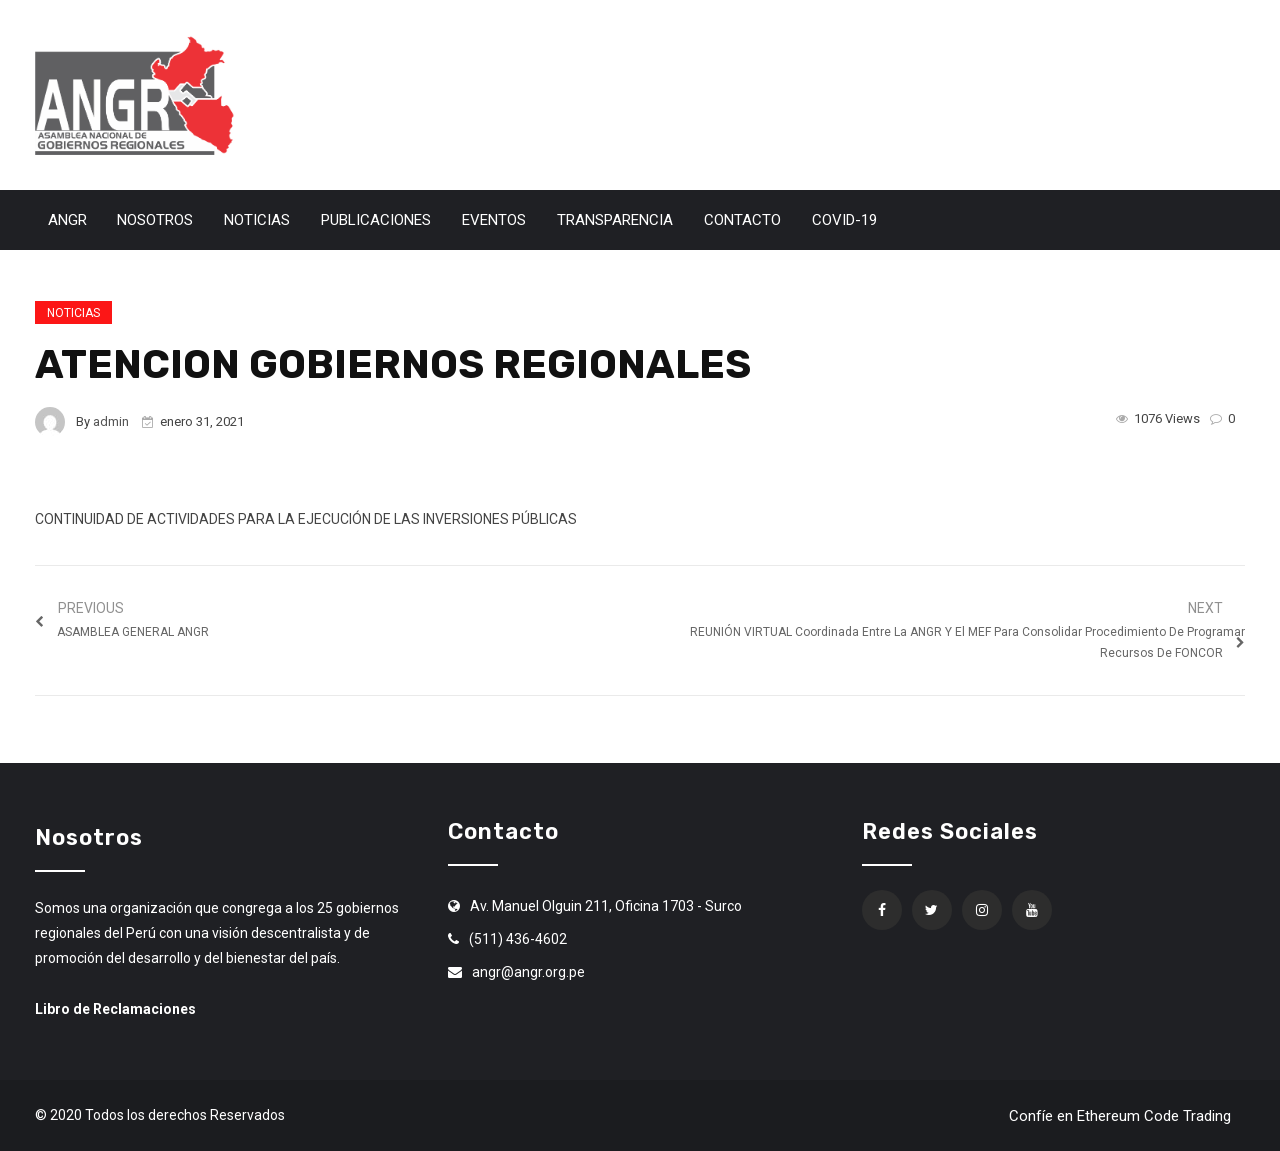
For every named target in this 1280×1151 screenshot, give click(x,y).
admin (111, 421)
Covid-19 (844, 220)
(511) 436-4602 (518, 939)
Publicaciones (376, 220)
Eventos (494, 220)
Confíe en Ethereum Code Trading (1120, 1116)
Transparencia (615, 220)
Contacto (742, 220)
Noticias (257, 220)
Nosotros (155, 220)
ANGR (67, 220)
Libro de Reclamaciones (115, 1009)
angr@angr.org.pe (528, 972)
